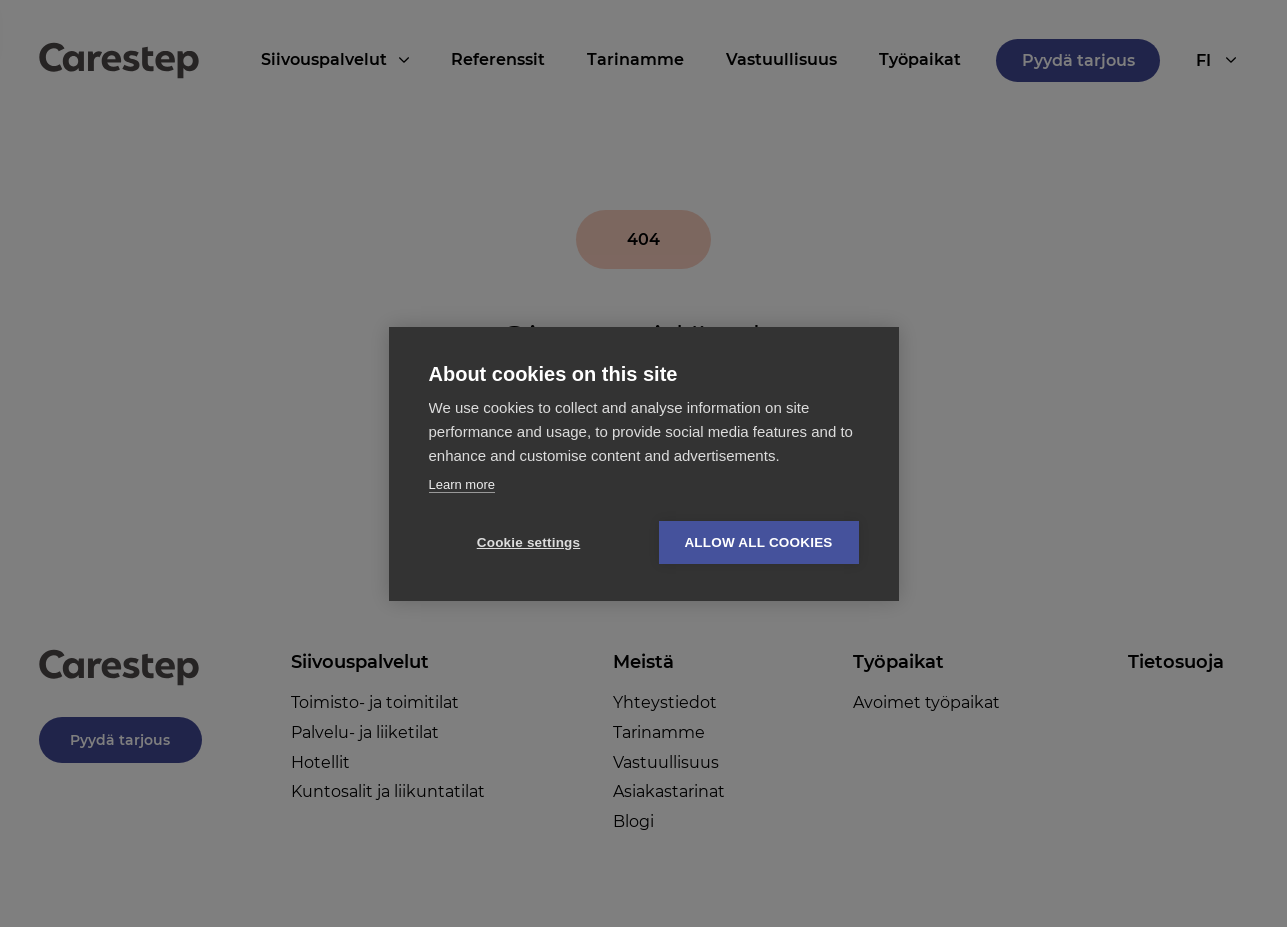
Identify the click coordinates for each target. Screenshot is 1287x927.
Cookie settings (529, 542)
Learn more (462, 484)
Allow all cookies (758, 542)
